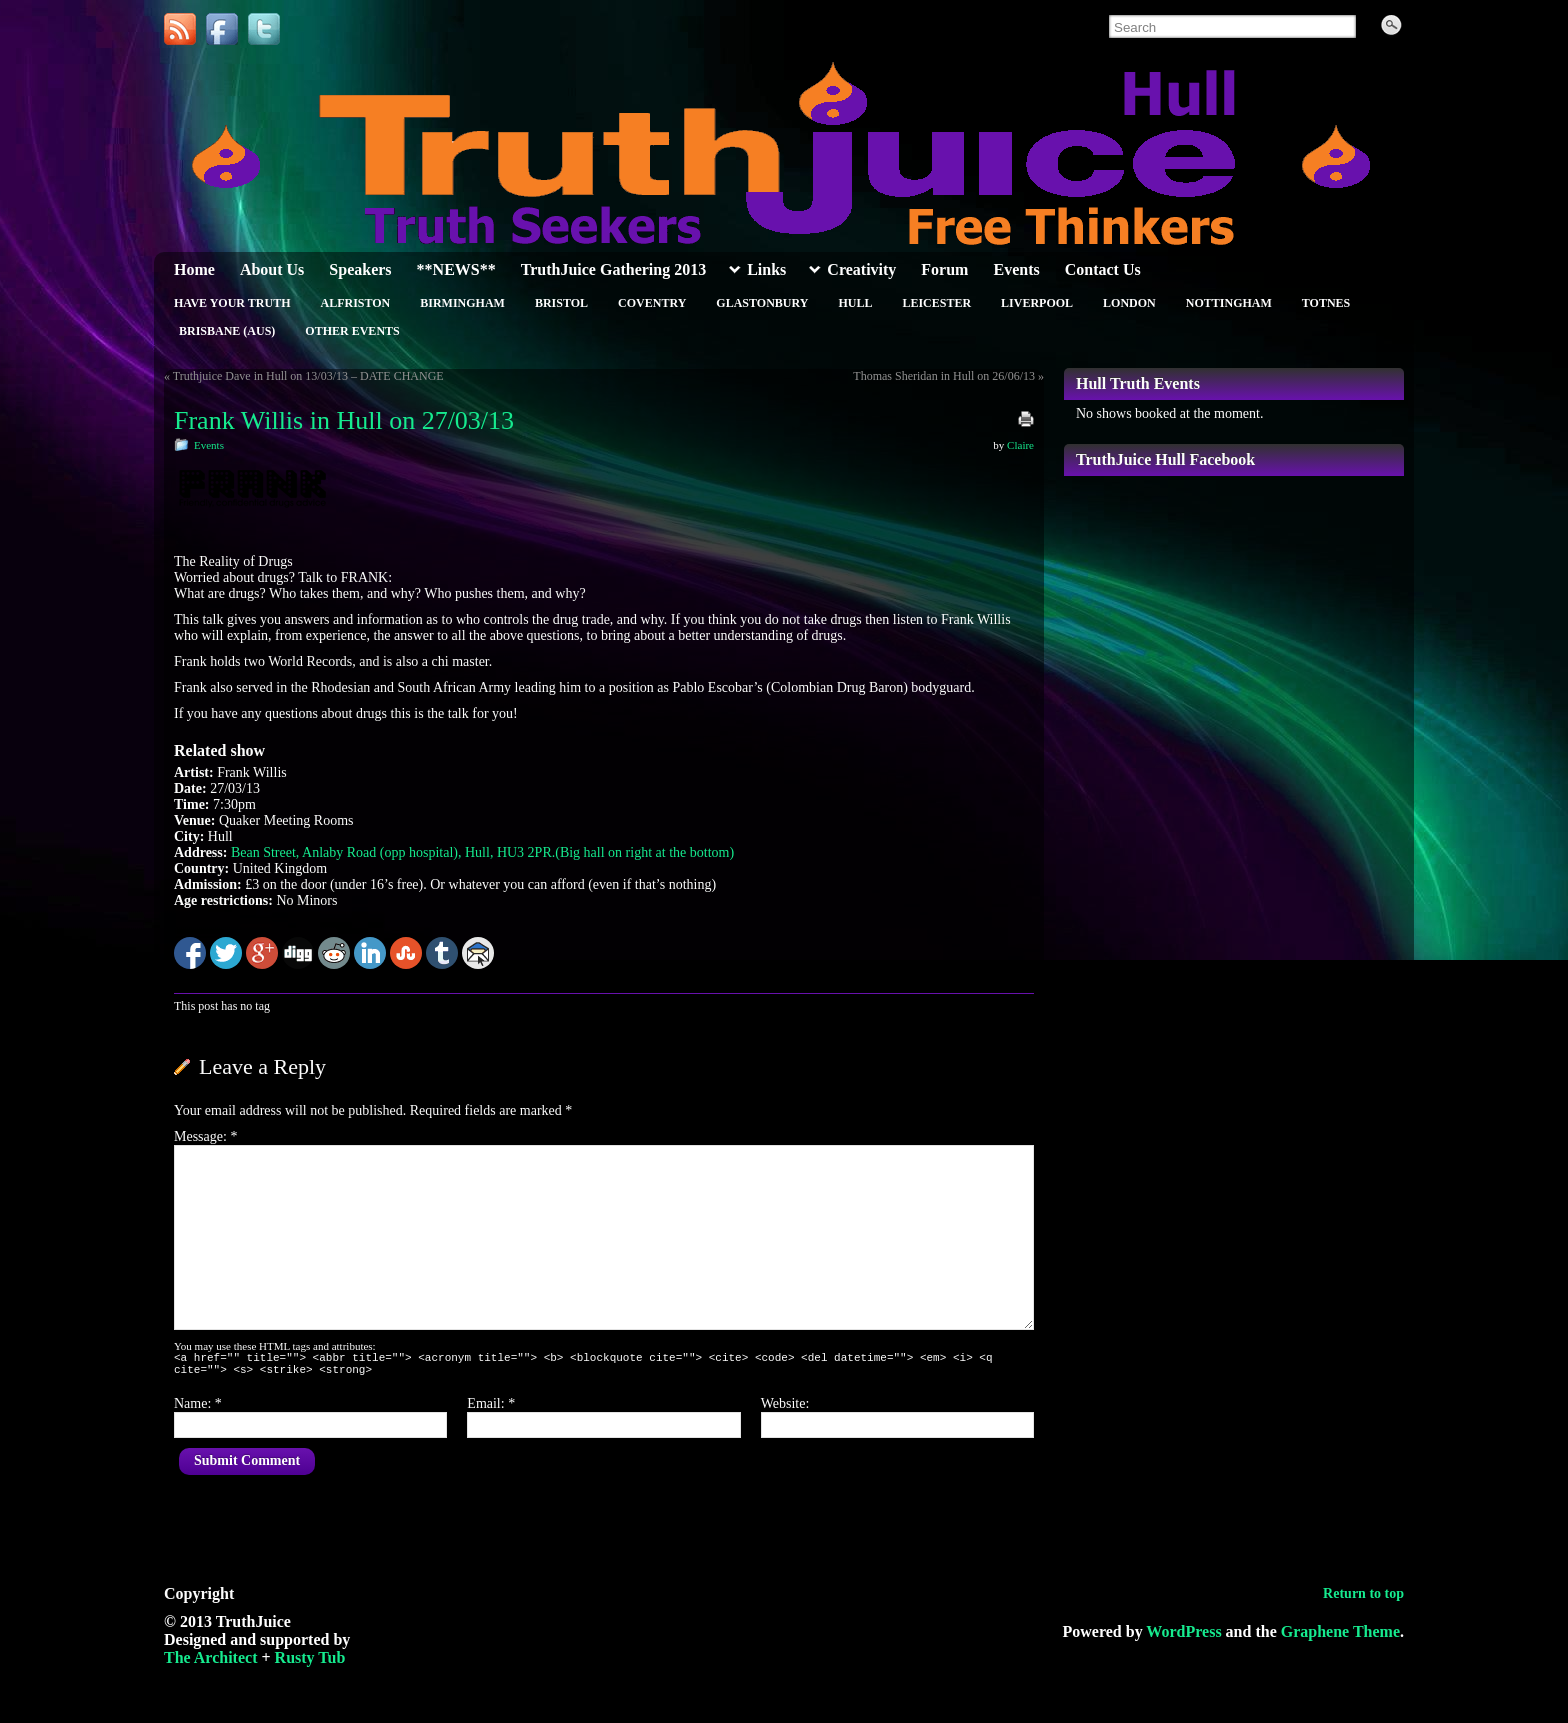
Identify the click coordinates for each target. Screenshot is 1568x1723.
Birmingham (462, 303)
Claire (1020, 445)
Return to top (1363, 1599)
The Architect (210, 1663)
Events (209, 445)
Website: (785, 1409)
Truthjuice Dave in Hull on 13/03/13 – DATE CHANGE (308, 376)
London (1129, 303)
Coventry (652, 303)
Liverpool (1037, 303)
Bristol (561, 303)
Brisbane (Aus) (227, 331)
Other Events (352, 331)
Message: (205, 1136)
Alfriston (355, 303)
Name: (198, 1409)
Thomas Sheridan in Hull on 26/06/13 (944, 376)
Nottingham (1229, 303)
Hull (855, 303)
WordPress (1183, 1637)
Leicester (936, 303)
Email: (491, 1409)
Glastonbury (762, 303)
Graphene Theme (1340, 1637)
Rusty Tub (310, 1663)
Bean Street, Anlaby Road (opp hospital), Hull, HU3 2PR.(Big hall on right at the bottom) (482, 852)
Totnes (1326, 303)
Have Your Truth (232, 303)
